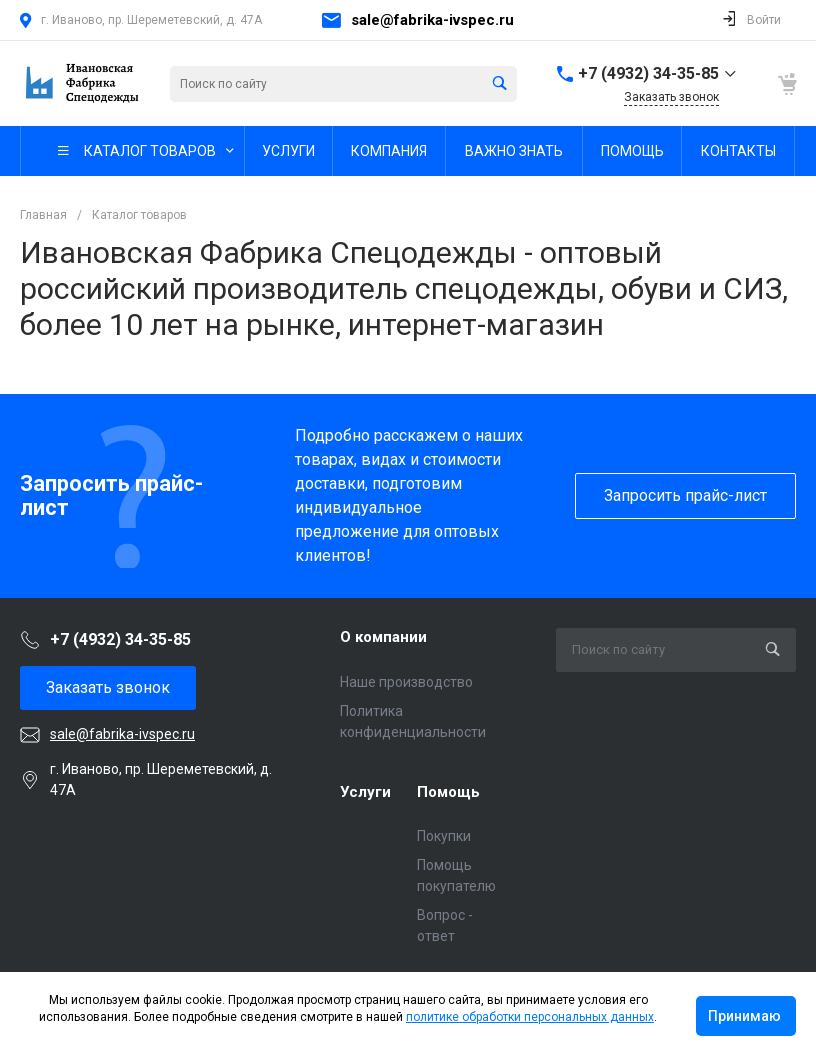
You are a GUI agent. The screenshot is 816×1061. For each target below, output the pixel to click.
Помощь (448, 792)
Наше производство (406, 682)
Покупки (444, 836)
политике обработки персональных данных (530, 1017)
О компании (383, 637)
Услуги (365, 792)
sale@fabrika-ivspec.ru (432, 20)
